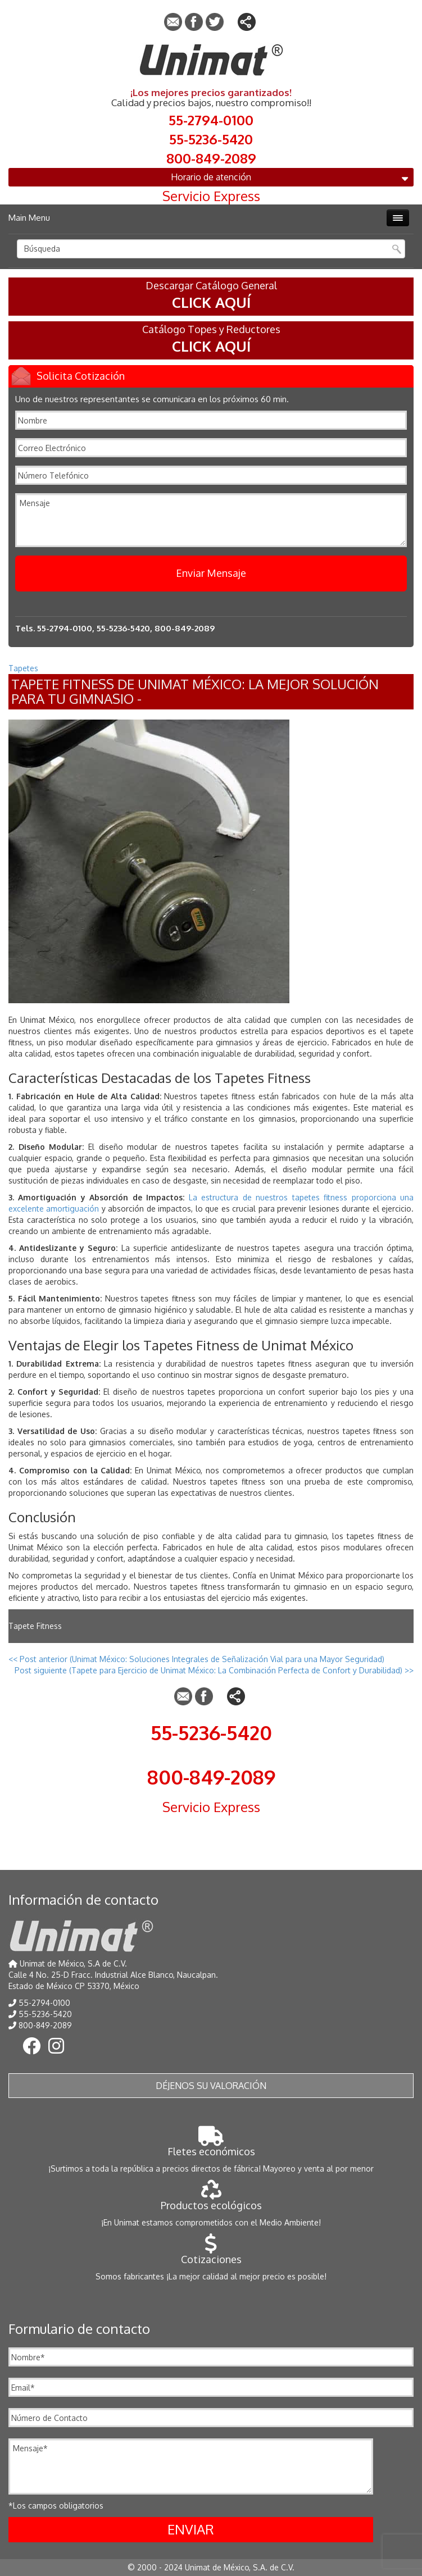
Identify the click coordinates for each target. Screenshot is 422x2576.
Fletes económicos (211, 2145)
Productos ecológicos (211, 2199)
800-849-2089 (211, 157)
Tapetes (23, 668)
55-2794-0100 (211, 119)
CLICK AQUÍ (211, 302)
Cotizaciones (211, 2253)
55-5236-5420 (211, 138)
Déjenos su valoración (211, 2085)
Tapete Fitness (35, 1626)
